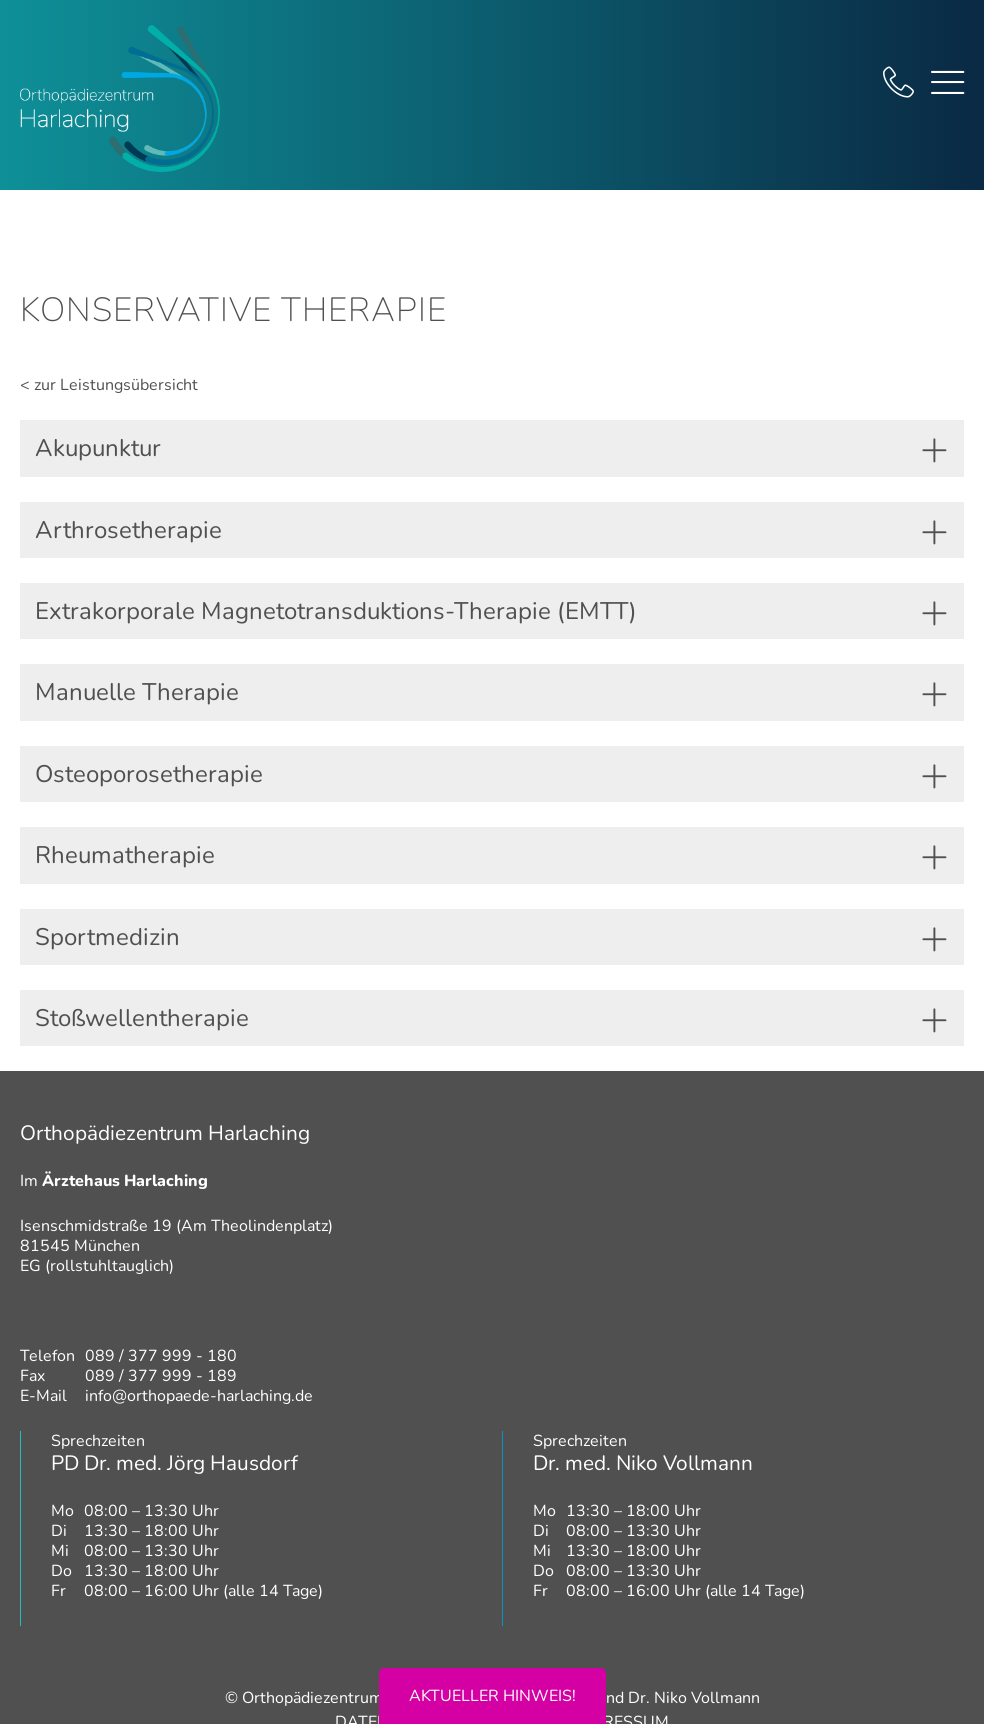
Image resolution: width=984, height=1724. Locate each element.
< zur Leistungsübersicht (109, 385)
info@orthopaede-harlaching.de (199, 1396)
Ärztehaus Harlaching (125, 1181)
